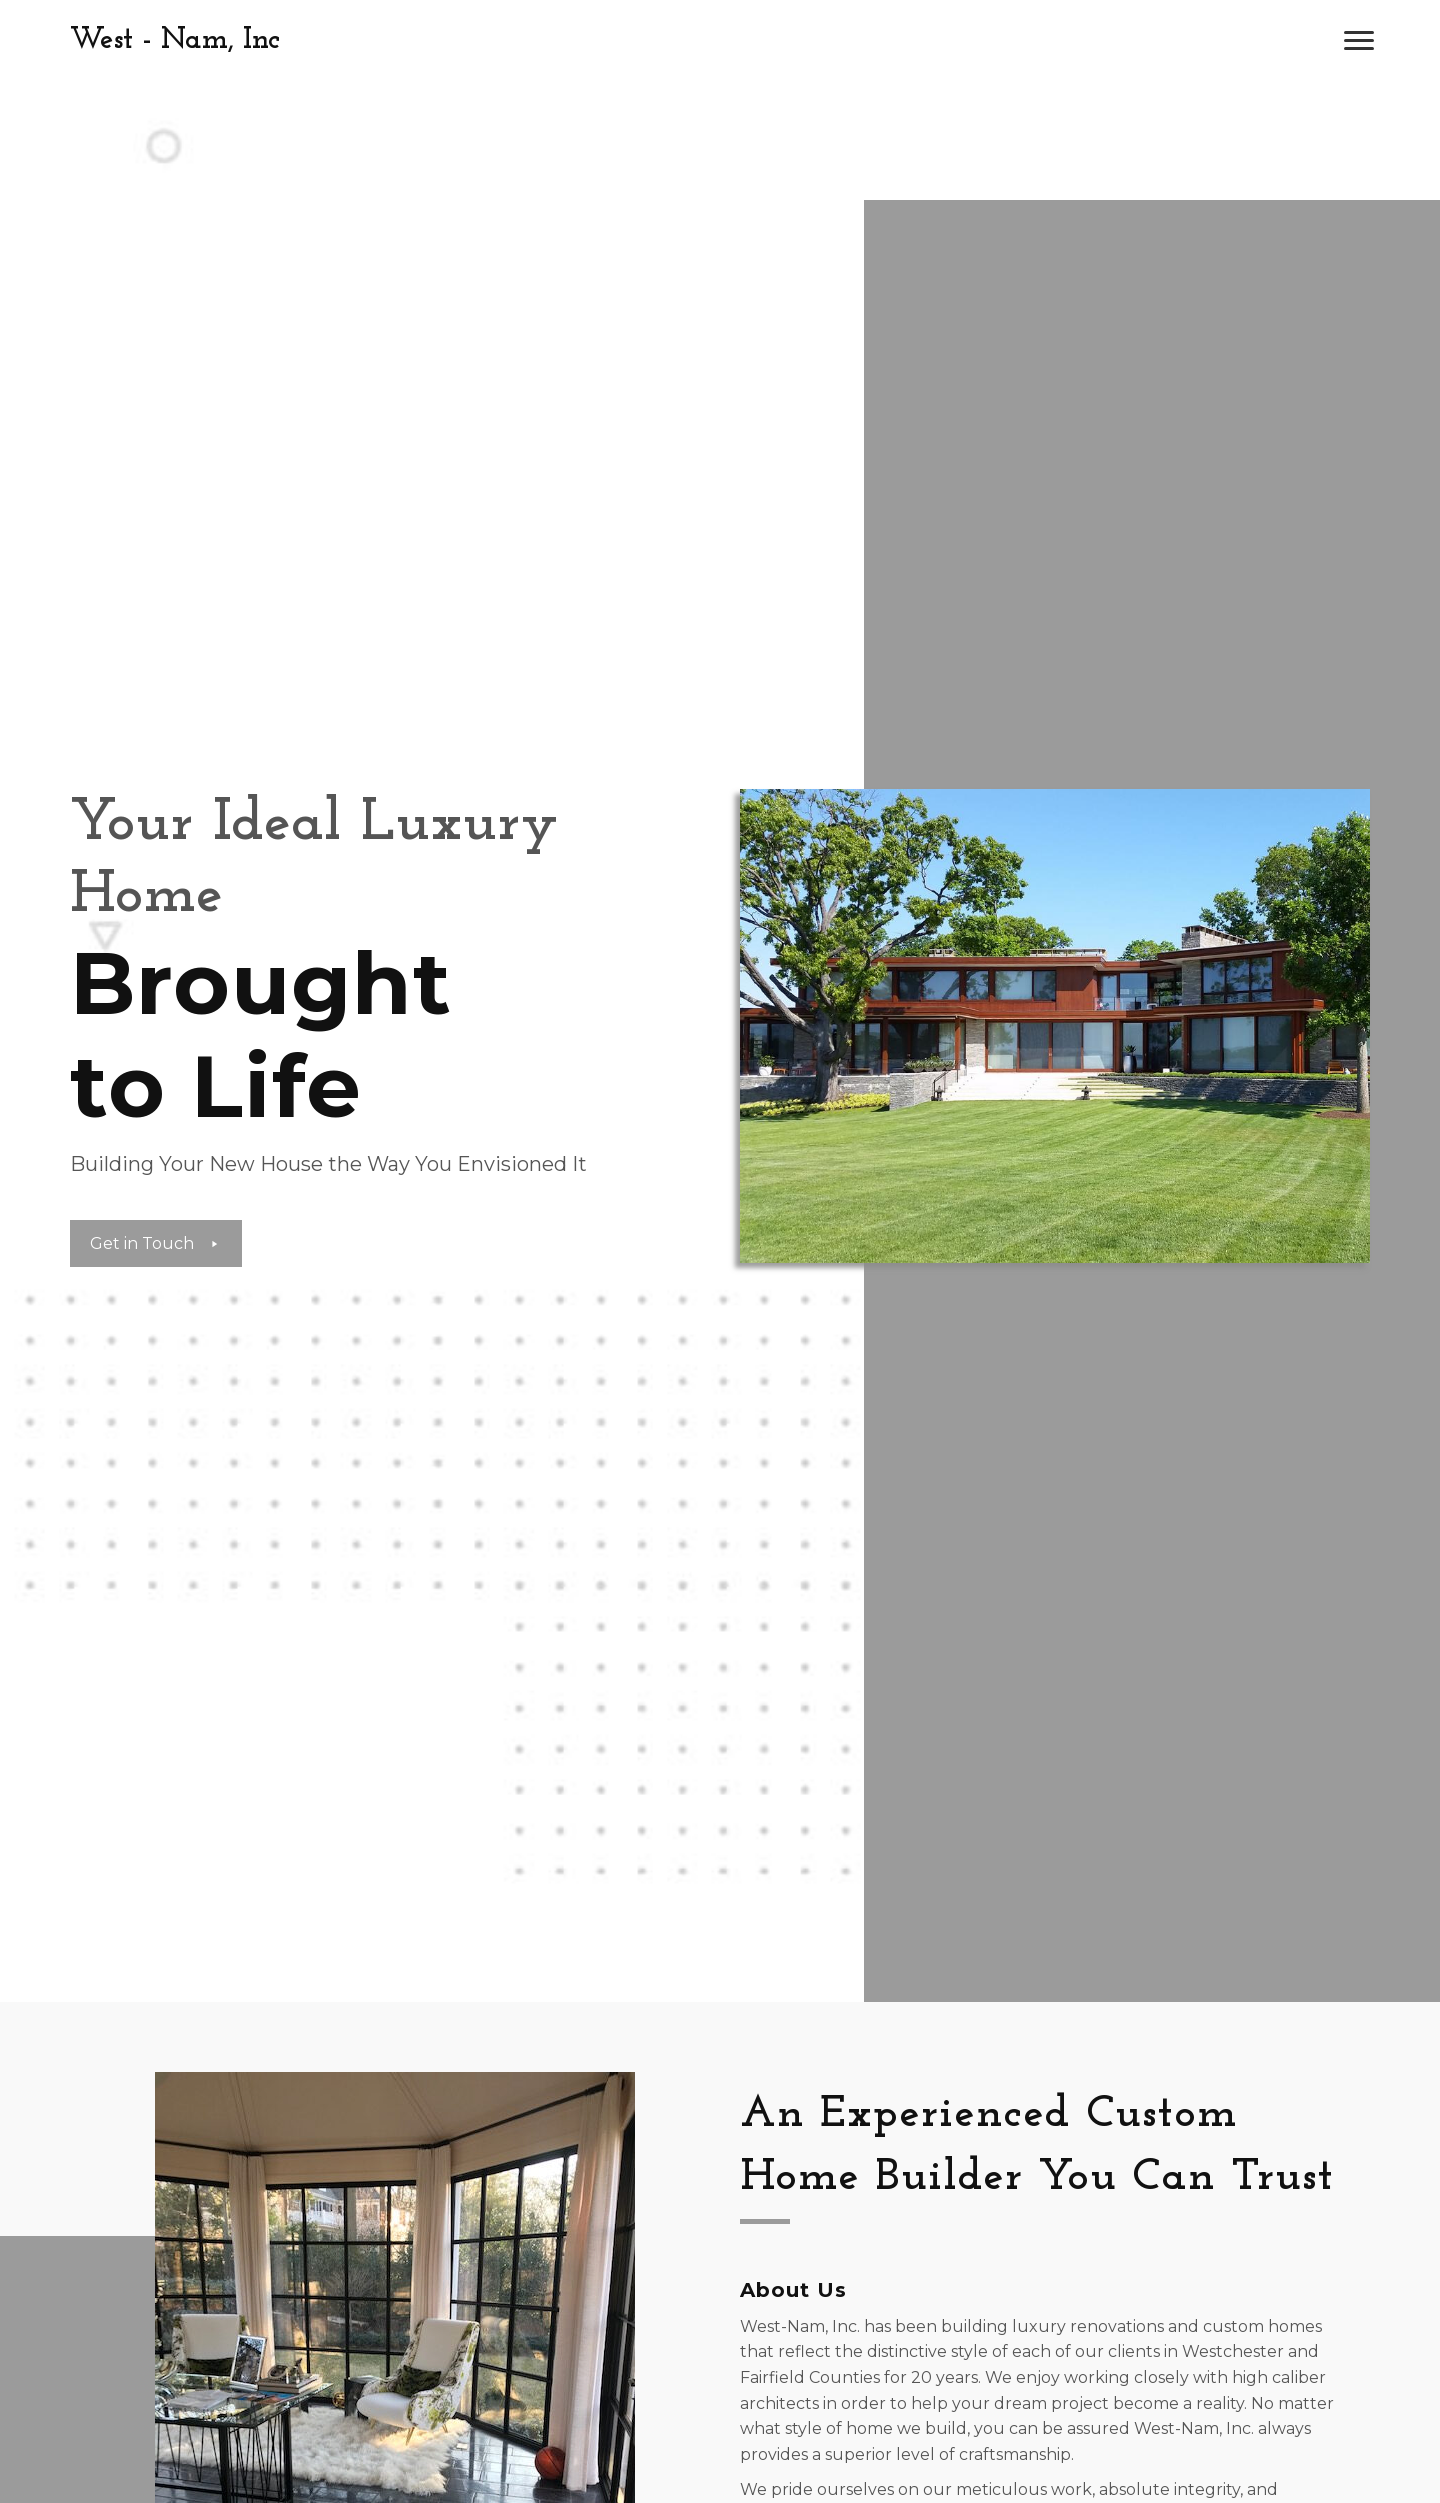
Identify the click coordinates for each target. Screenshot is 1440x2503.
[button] (1359, 41)
